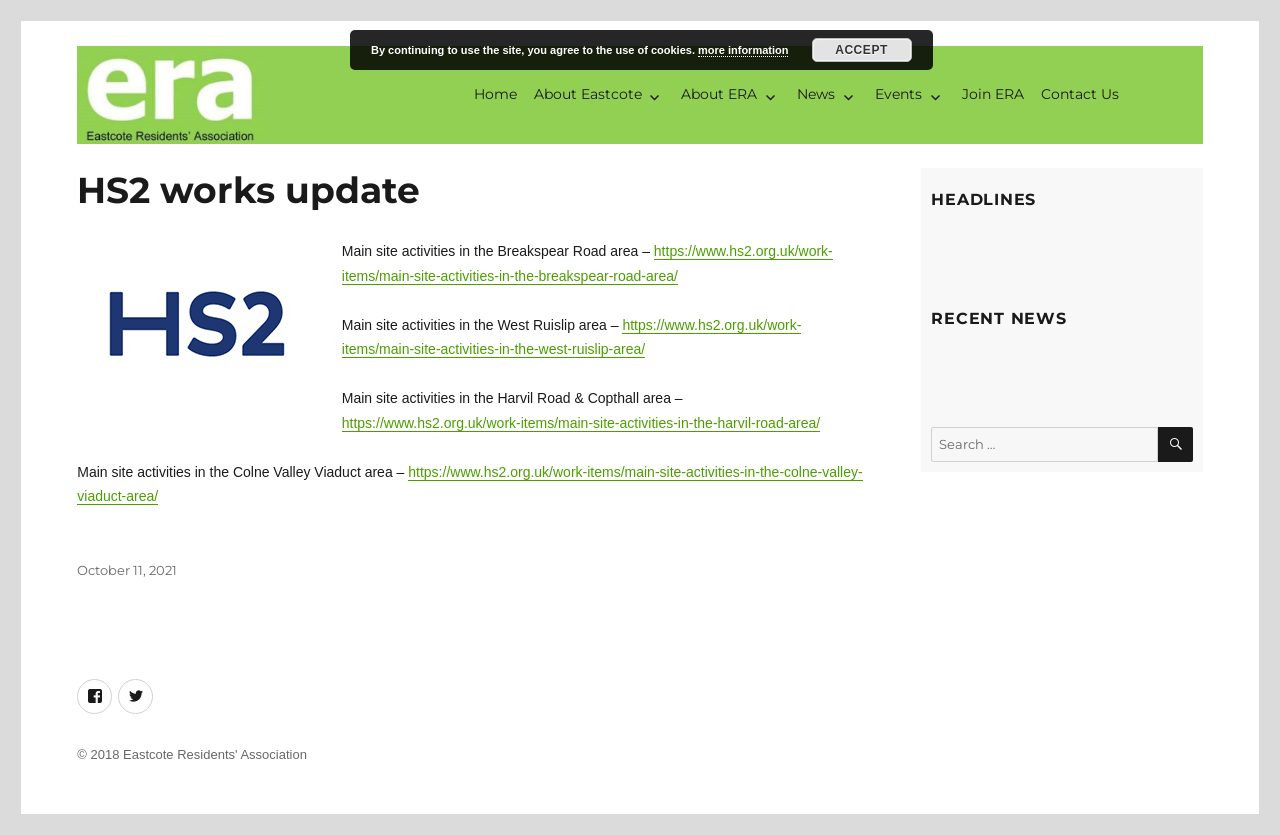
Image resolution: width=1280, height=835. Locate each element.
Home (495, 94)
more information (743, 50)
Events (898, 94)
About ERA (719, 94)
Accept (861, 50)
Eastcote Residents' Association (215, 754)
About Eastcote (588, 94)
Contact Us (1080, 94)
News (816, 94)
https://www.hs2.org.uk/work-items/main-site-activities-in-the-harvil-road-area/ (581, 423)
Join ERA (993, 94)
